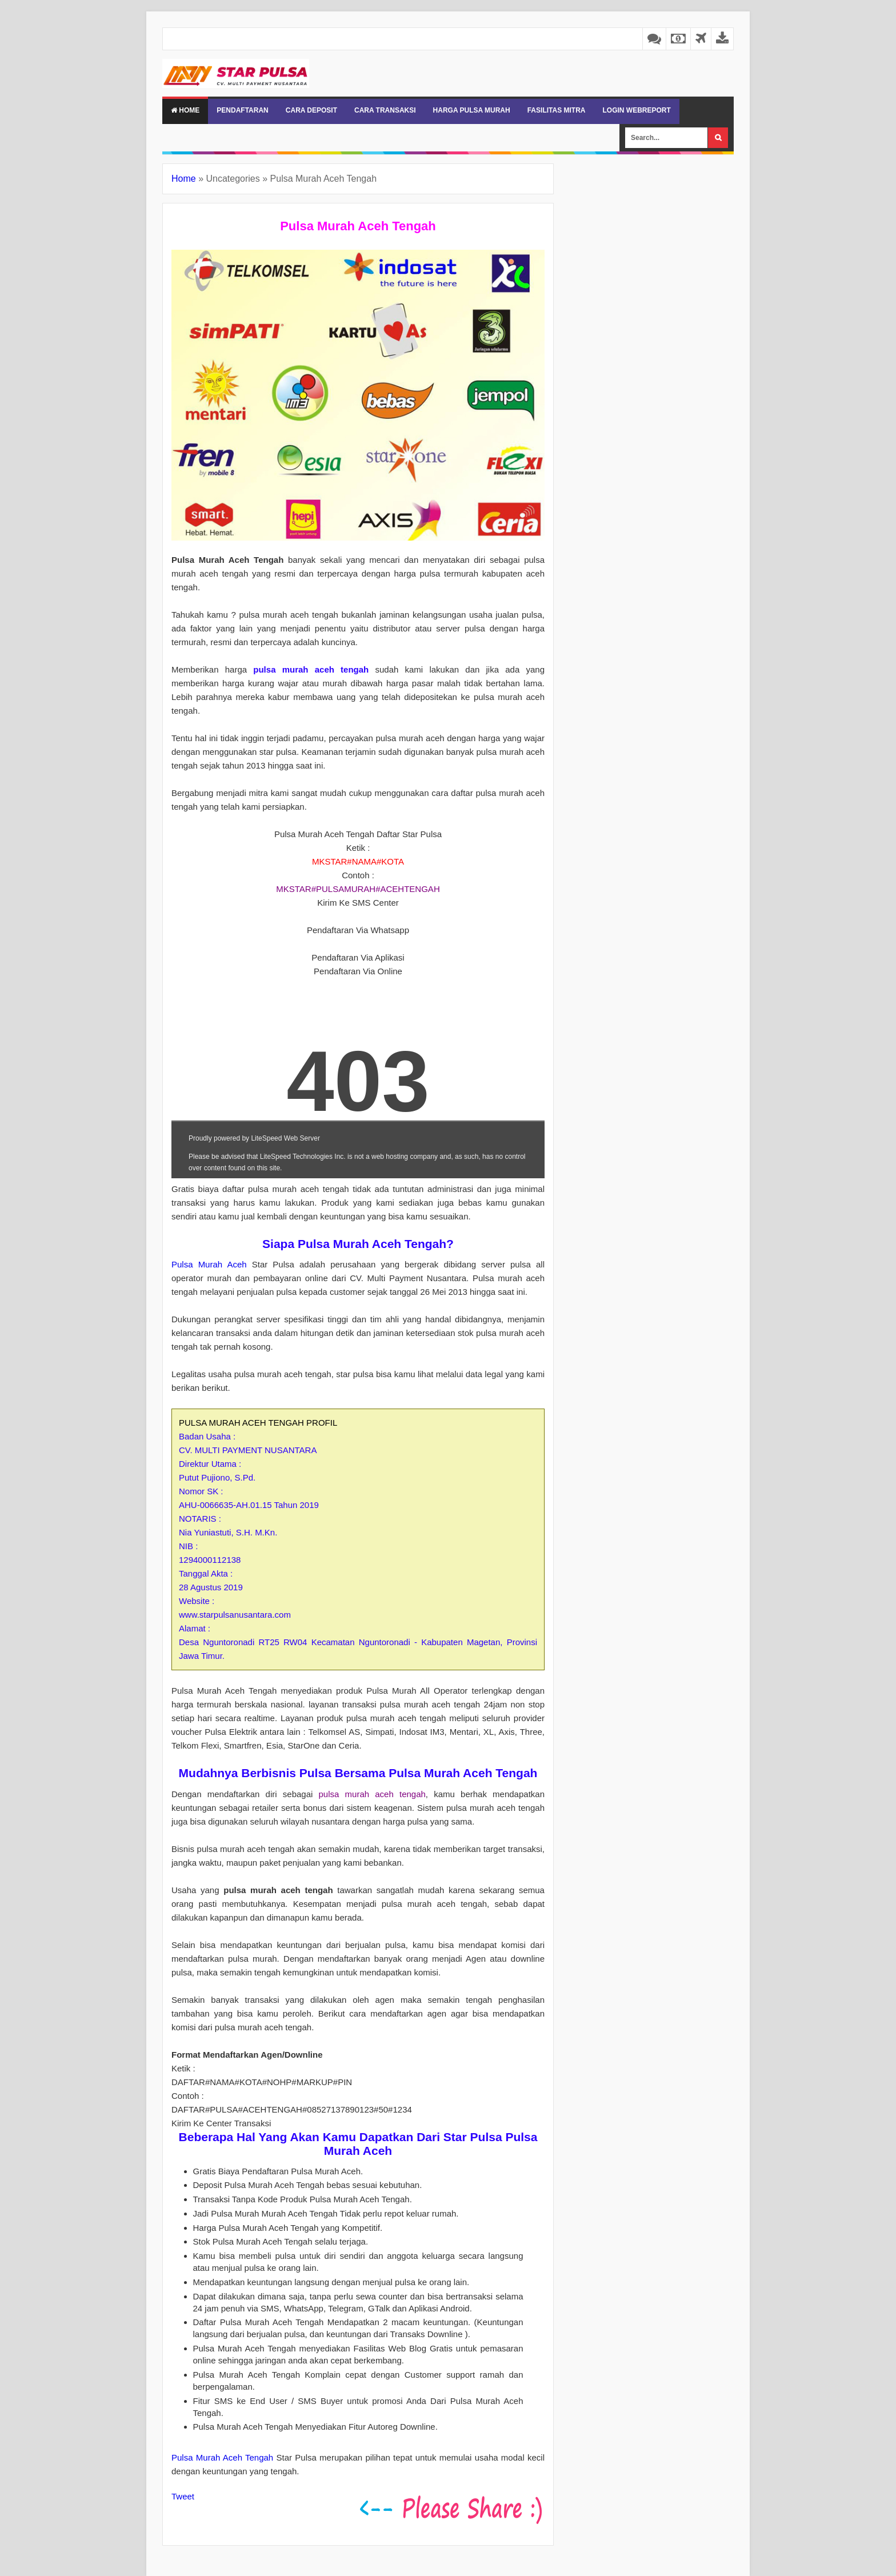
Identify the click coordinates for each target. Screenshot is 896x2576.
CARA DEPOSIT (311, 110)
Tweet (182, 2496)
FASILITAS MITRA (556, 110)
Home (185, 110)
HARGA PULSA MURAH (471, 110)
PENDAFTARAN (242, 110)
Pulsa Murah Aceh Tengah (222, 2457)
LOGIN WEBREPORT (636, 110)
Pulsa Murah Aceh (209, 1264)
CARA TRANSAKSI (385, 110)
